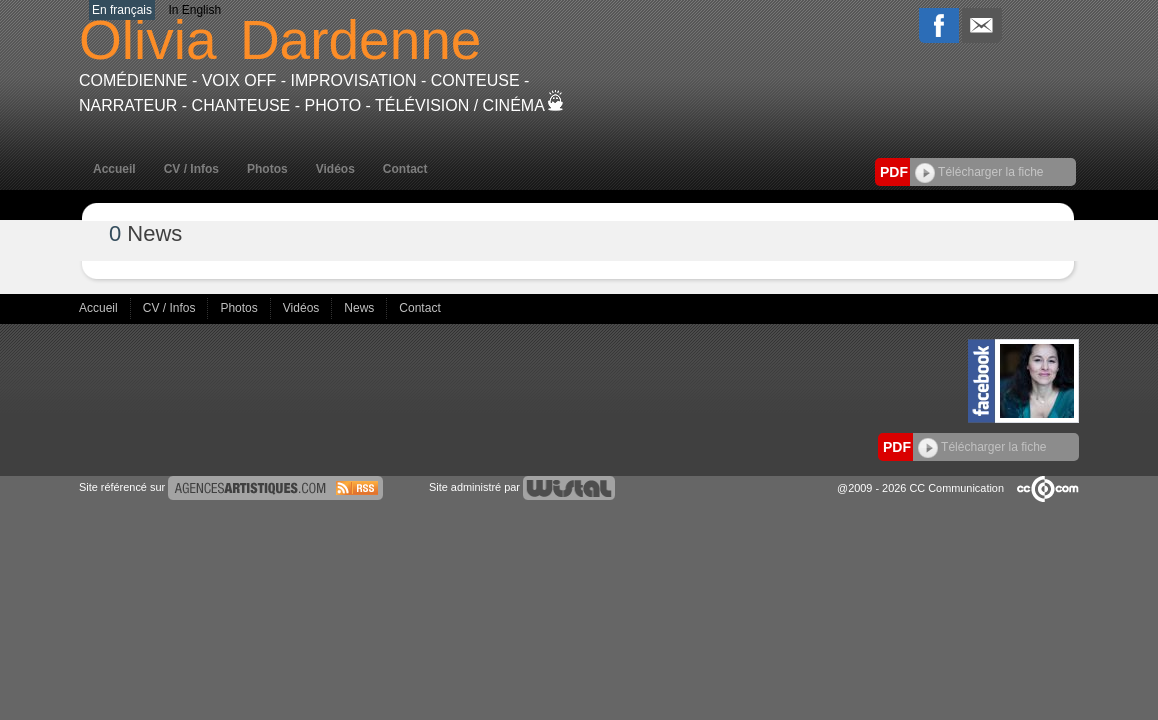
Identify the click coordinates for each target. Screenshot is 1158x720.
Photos (267, 169)
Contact (405, 169)
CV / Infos (191, 169)
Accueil (114, 169)
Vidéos (335, 169)
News (360, 308)
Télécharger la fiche (979, 172)
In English (194, 10)
